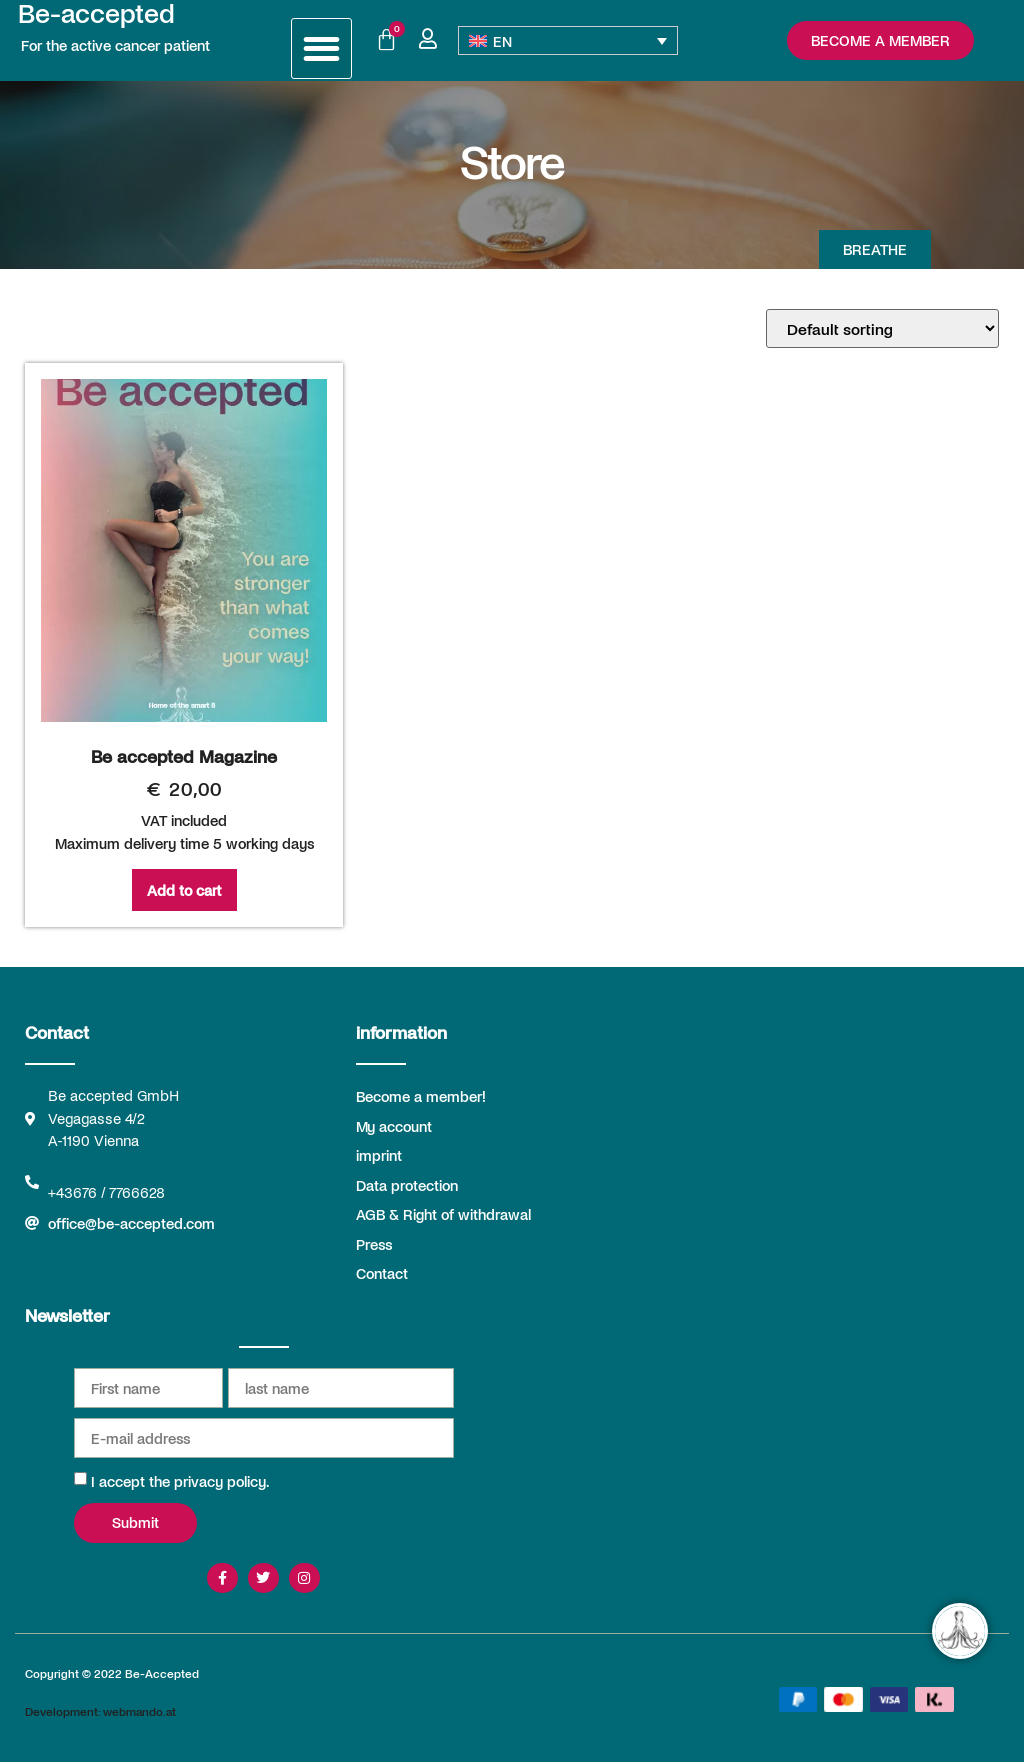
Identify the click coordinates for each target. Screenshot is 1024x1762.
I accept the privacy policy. (180, 1481)
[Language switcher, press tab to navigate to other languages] (568, 40)
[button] (321, 48)
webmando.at (139, 1711)
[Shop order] (882, 328)
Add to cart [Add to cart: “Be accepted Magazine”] (184, 890)
